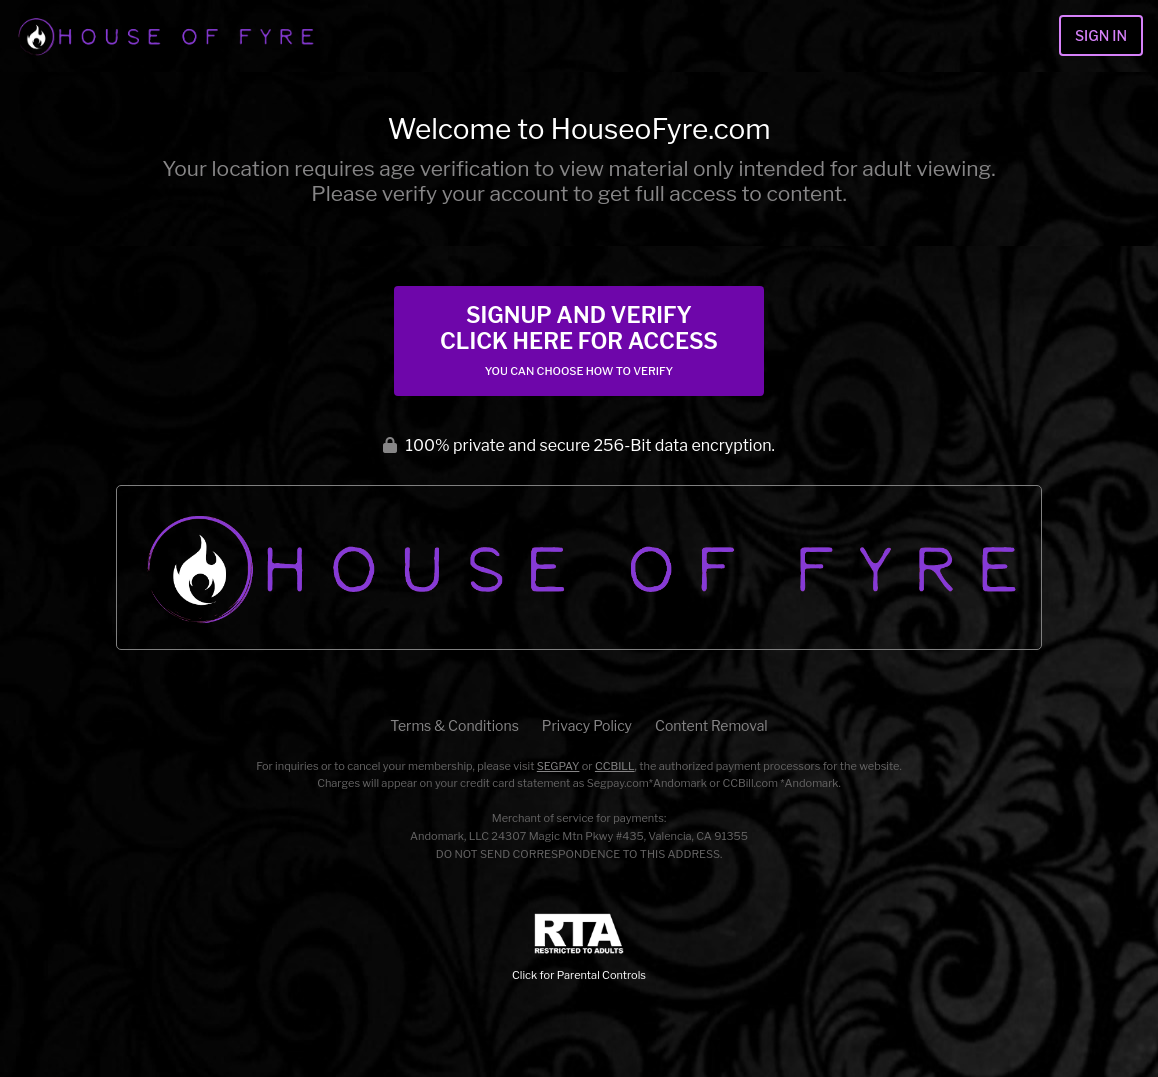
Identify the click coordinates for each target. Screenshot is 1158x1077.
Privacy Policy (587, 725)
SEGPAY (558, 766)
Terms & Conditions (454, 725)
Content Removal (711, 725)
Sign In (1101, 35)
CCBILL (615, 766)
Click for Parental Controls (579, 947)
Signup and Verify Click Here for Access (579, 340)
